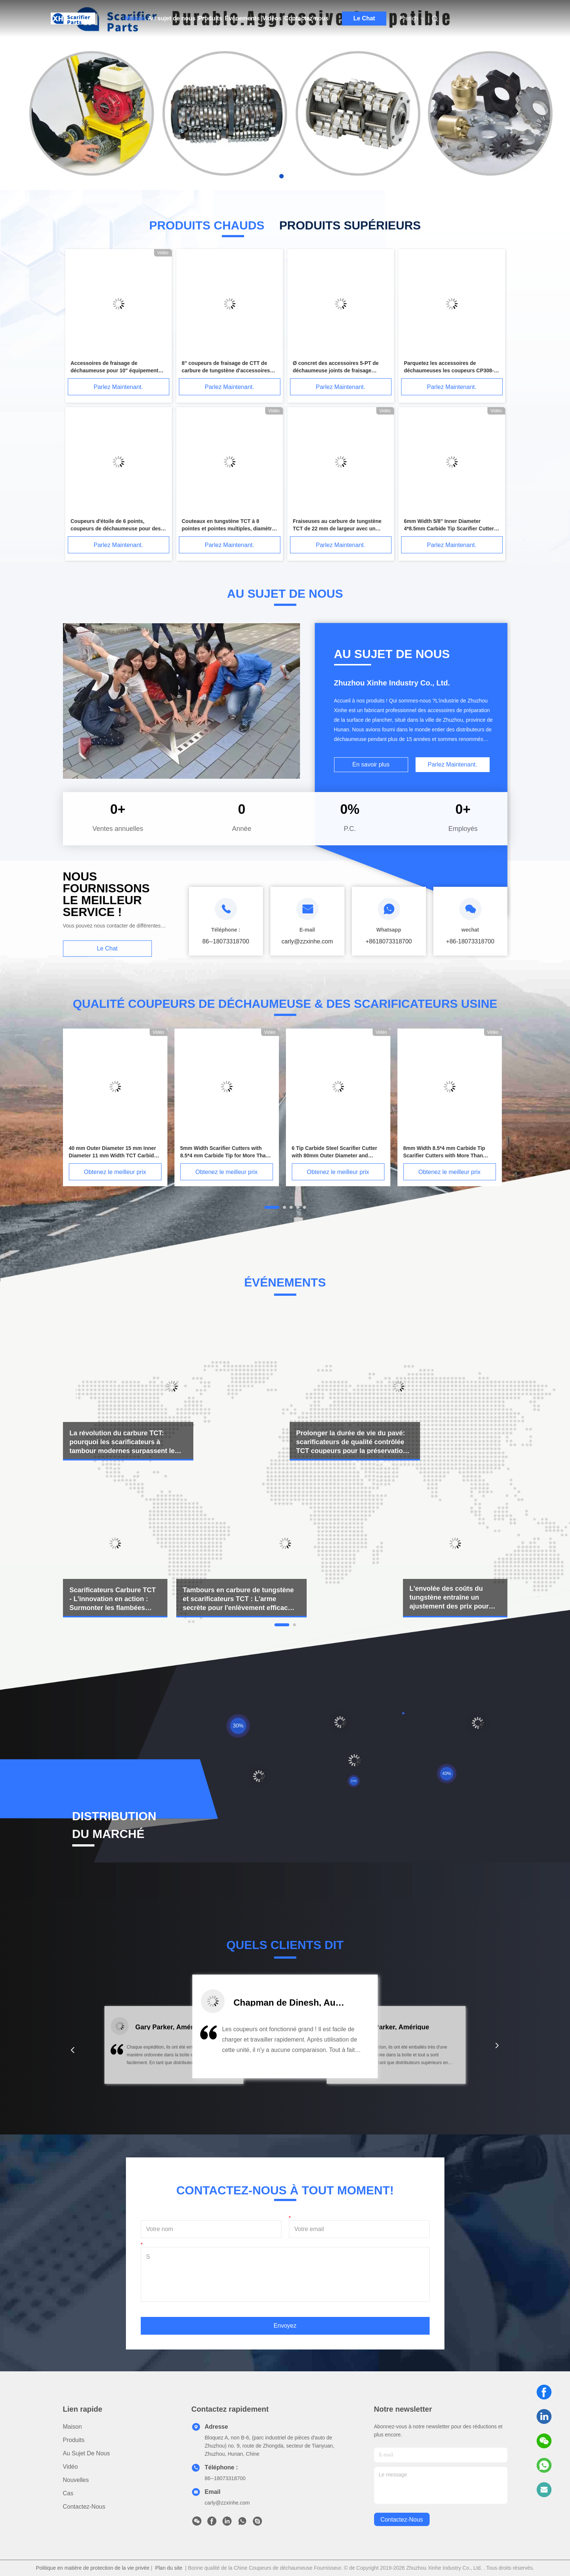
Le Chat (364, 18)
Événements (242, 18)
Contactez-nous (306, 18)
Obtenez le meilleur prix (115, 1172)
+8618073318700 (389, 941)
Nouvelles (76, 2480)
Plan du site (168, 2568)
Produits (210, 18)
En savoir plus (371, 764)
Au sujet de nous (172, 18)
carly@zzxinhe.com (227, 2503)
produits (74, 2440)
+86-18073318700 (470, 941)
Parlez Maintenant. (118, 387)
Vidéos (271, 18)
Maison (135, 18)
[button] (72, 2050)
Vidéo (70, 2466)
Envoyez (285, 2325)
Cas (68, 2493)
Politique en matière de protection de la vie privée (93, 2568)
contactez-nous (401, 2519)
